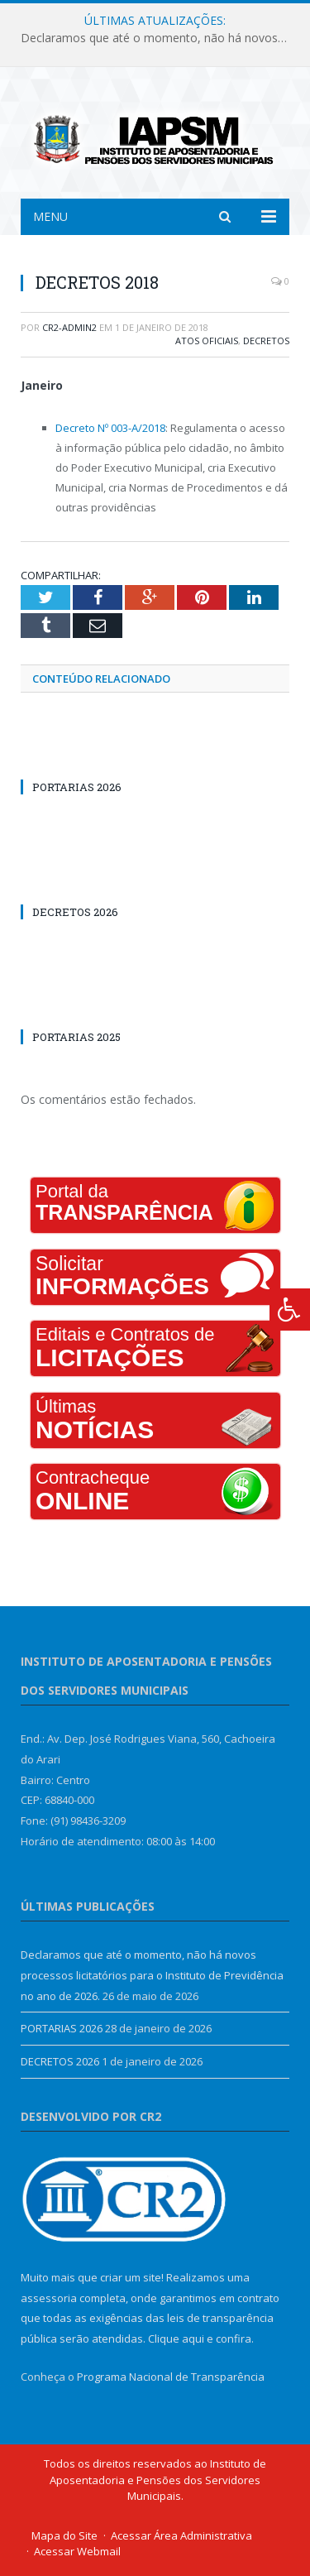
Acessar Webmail (77, 2551)
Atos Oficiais (206, 340)
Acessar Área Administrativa (181, 2535)
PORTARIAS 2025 (76, 1036)
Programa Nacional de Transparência (171, 2376)
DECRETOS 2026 (75, 911)
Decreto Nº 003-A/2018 (110, 427)
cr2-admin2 (69, 327)
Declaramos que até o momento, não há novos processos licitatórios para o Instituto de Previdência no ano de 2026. (159, 38)
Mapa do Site (64, 2535)
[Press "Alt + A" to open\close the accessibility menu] (289, 1309)
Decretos (266, 340)
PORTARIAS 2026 (77, 787)
